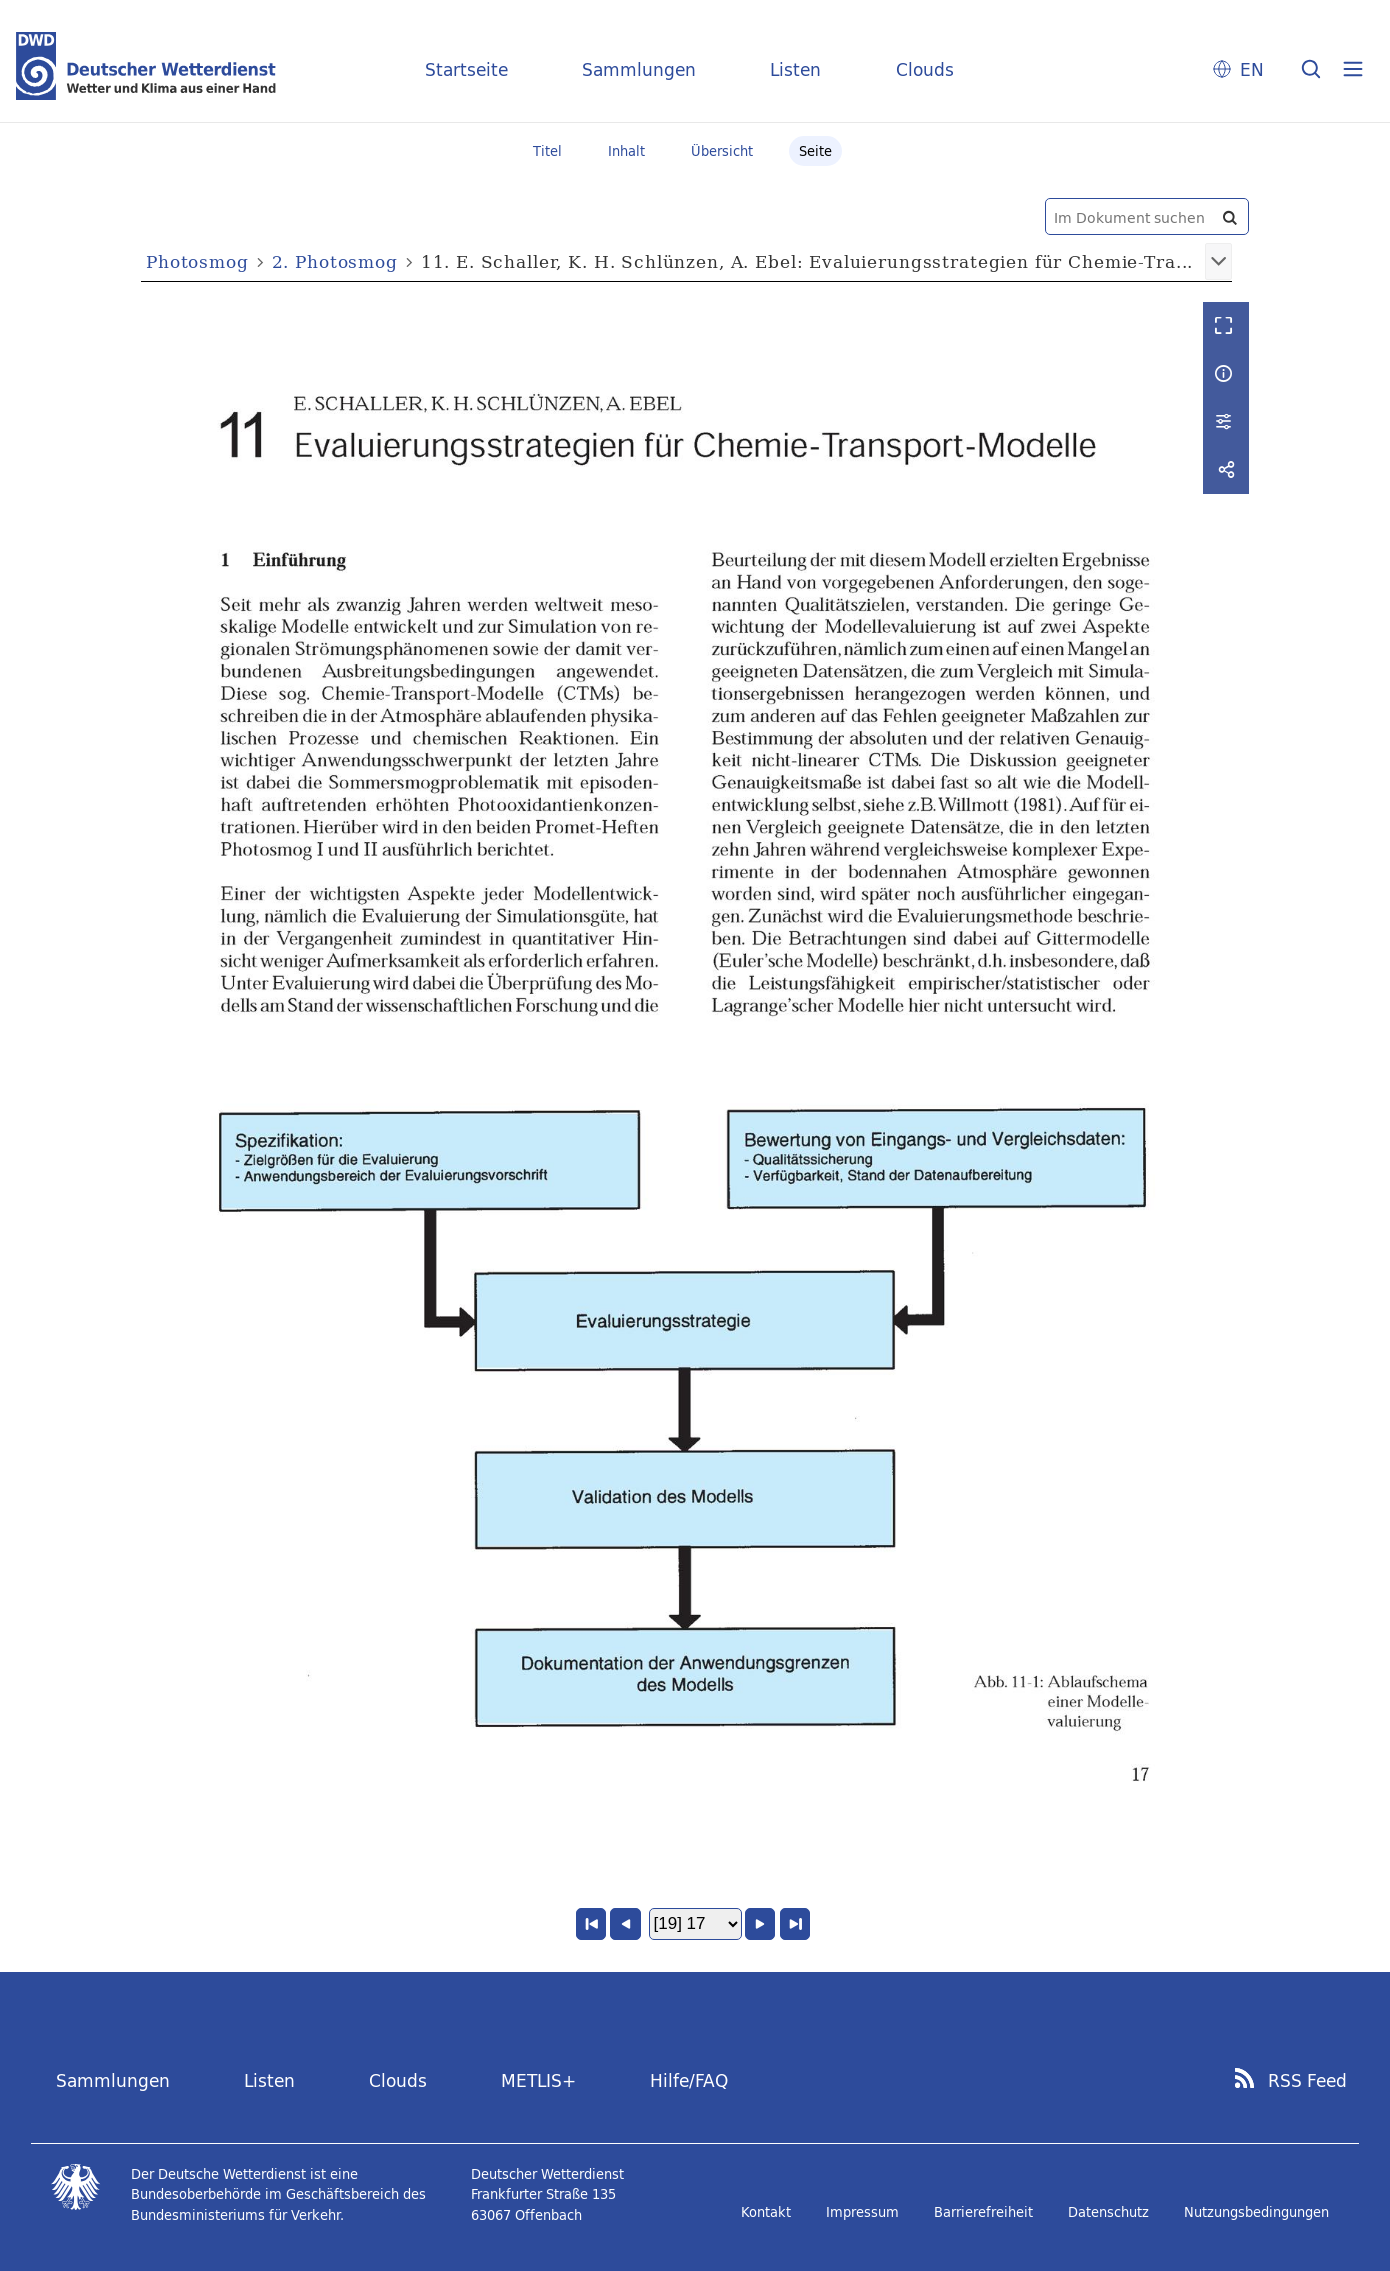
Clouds (925, 69)
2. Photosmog (335, 261)
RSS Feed (1307, 2081)
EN (1252, 69)
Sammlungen (639, 69)
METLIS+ (538, 2080)
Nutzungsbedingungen (1256, 2212)
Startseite (466, 69)
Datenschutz (1108, 2212)
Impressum (862, 2212)
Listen (795, 69)
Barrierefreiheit (983, 2212)
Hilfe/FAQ (689, 2080)
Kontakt (766, 2212)
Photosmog (197, 261)
